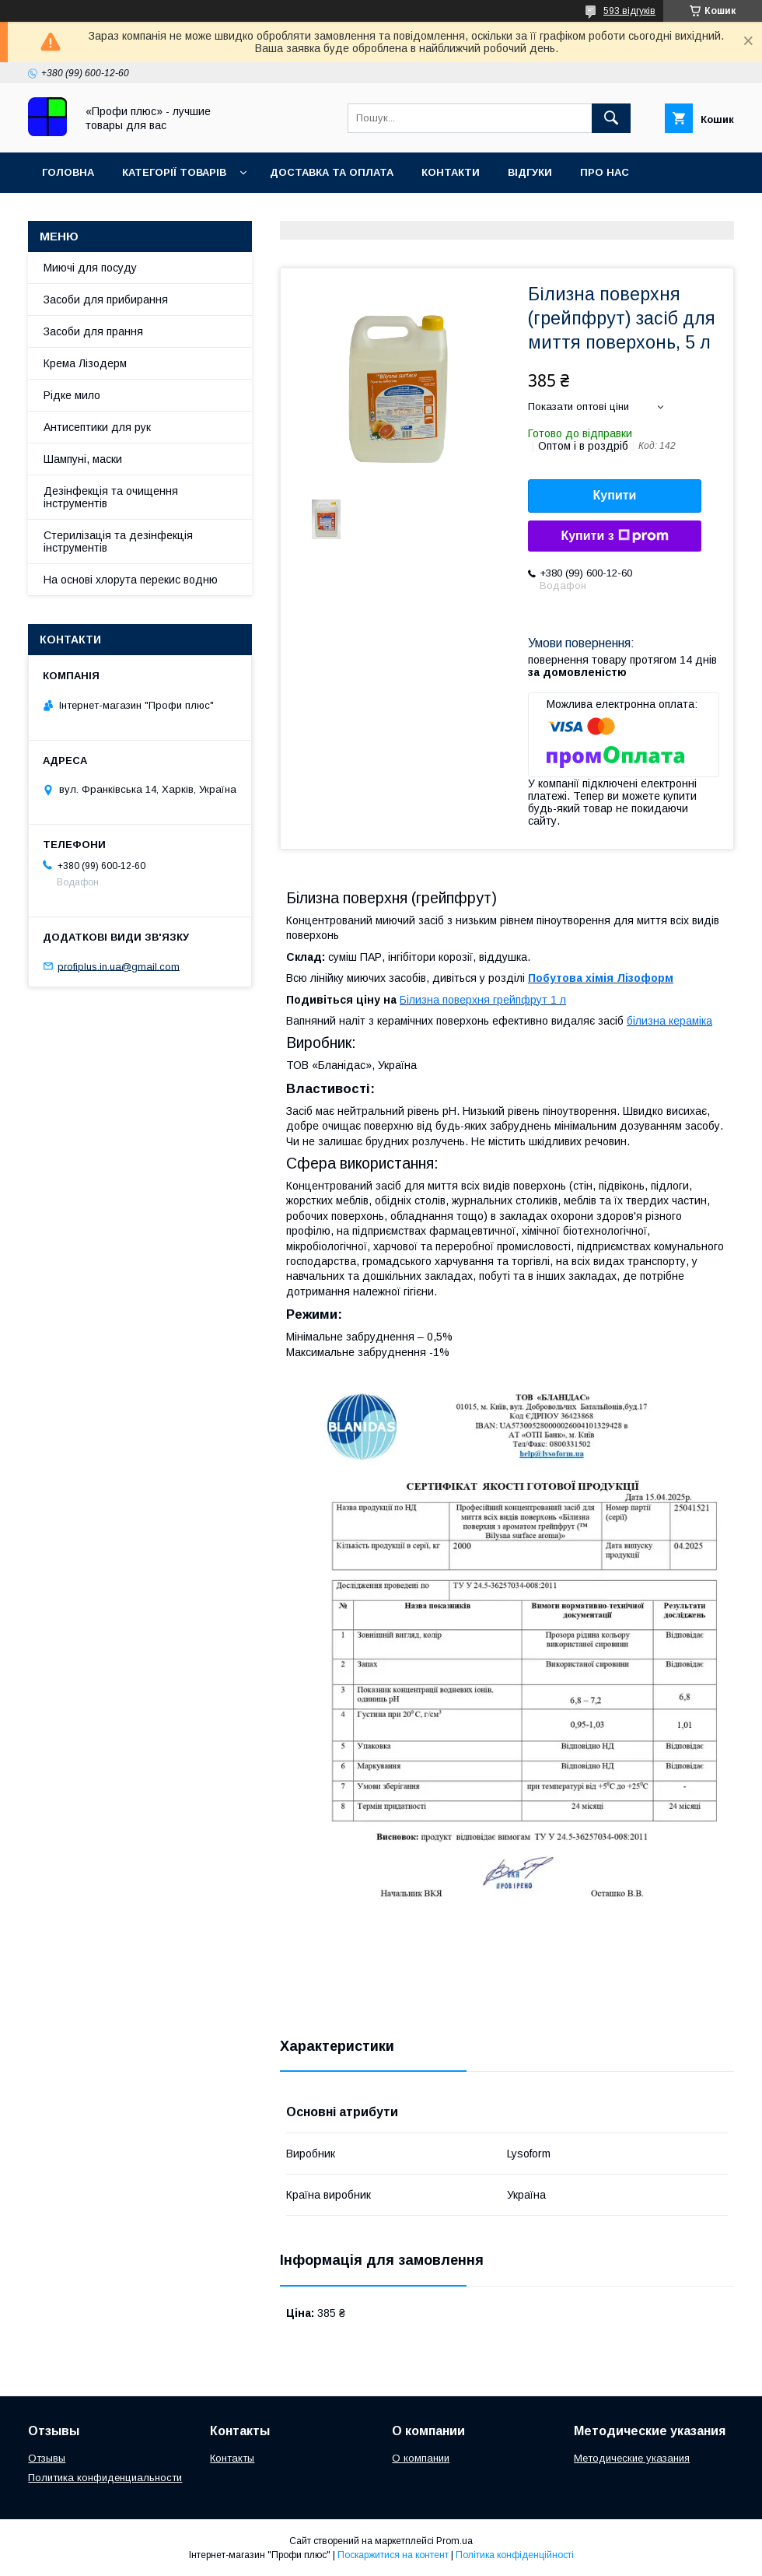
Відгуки (530, 172)
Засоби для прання (93, 331)
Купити (615, 495)
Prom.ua (454, 2541)
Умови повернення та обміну (131, 213)
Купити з (614, 536)
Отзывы (46, 2458)
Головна (68, 172)
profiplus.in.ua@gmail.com (119, 966)
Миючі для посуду (90, 267)
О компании (420, 2458)
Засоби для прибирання (106, 299)
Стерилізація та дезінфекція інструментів (118, 541)
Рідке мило (72, 395)
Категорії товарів (174, 172)
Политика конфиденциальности (105, 2477)
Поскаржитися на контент (393, 2555)
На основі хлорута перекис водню (131, 579)
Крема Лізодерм (85, 363)
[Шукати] (611, 118)
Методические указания (632, 2458)
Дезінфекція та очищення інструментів (111, 497)
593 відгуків (629, 10)
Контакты (232, 2458)
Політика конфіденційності (515, 2555)
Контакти (450, 172)
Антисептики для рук (97, 427)
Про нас (604, 172)
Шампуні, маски (83, 459)
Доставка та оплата (331, 172)
